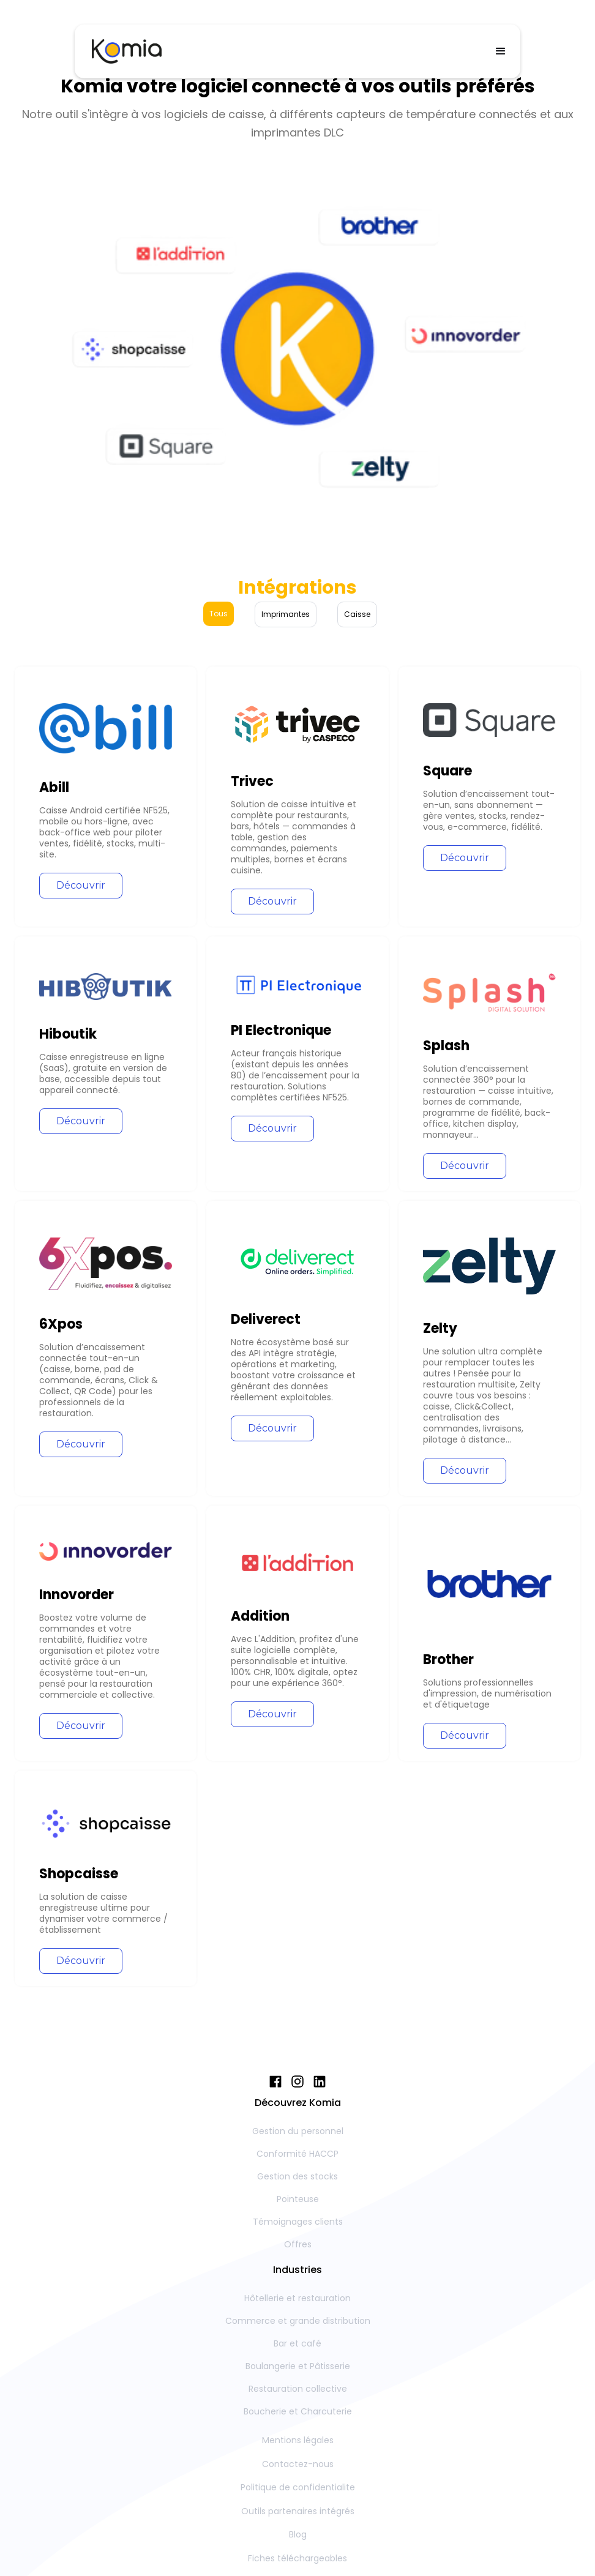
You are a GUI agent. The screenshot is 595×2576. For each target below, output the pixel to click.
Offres (298, 2244)
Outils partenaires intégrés (297, 2511)
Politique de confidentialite (298, 2487)
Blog (298, 2534)
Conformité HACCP (297, 2154)
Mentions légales (298, 2440)
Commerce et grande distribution (297, 2321)
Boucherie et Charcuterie (298, 2411)
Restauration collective (298, 2389)
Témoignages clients (298, 2222)
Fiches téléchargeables (297, 2558)
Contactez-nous (298, 2464)
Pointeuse (298, 2199)
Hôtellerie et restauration (297, 2298)
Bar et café (297, 2343)
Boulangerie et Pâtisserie (297, 2366)
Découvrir (80, 885)
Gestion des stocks (297, 2176)
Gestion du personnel (297, 2131)
